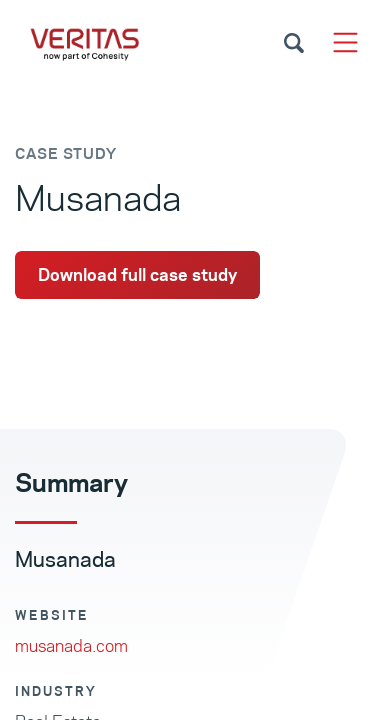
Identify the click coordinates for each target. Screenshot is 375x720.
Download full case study (137, 275)
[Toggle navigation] (345, 42)
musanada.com (71, 646)
